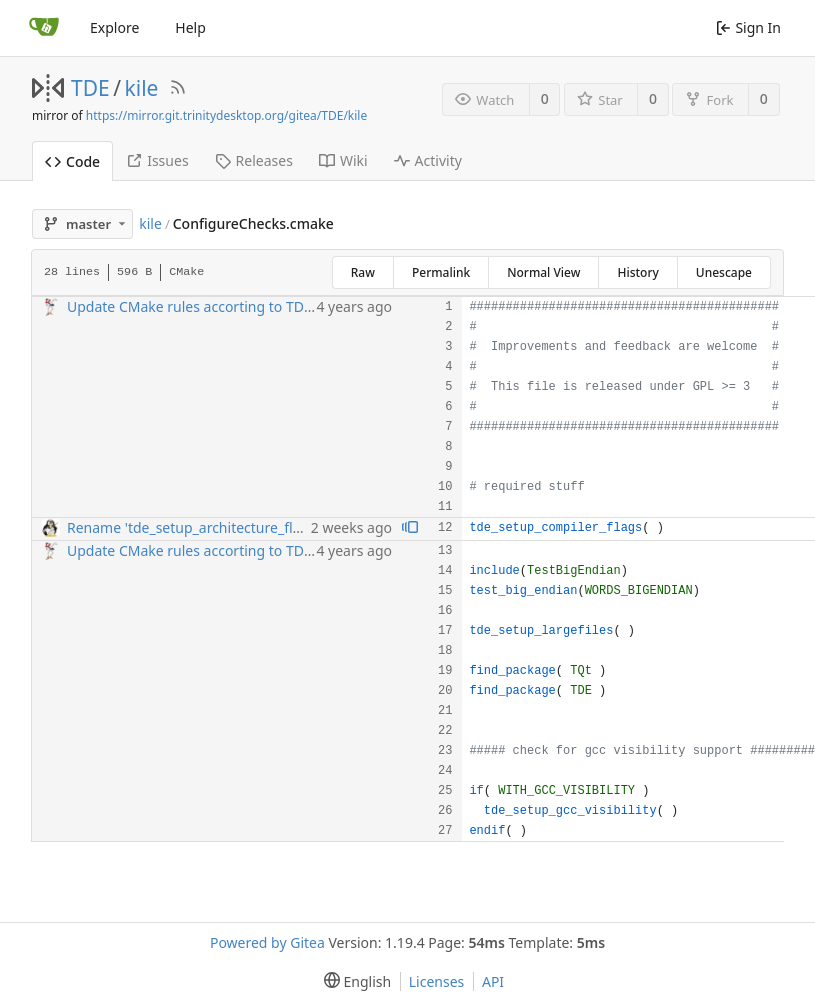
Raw (363, 272)
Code (72, 161)
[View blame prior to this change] (410, 528)
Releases (254, 160)
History (637, 272)
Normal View (543, 272)
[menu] (353, 981)
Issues (157, 160)
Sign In (748, 27)
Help (190, 27)
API (493, 981)
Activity (428, 160)
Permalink (441, 272)
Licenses (437, 981)
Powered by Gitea (267, 942)
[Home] (44, 28)
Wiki (343, 160)
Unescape (724, 272)
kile (142, 88)
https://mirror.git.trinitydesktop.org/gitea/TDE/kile (226, 115)
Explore (114, 27)
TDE (90, 88)
